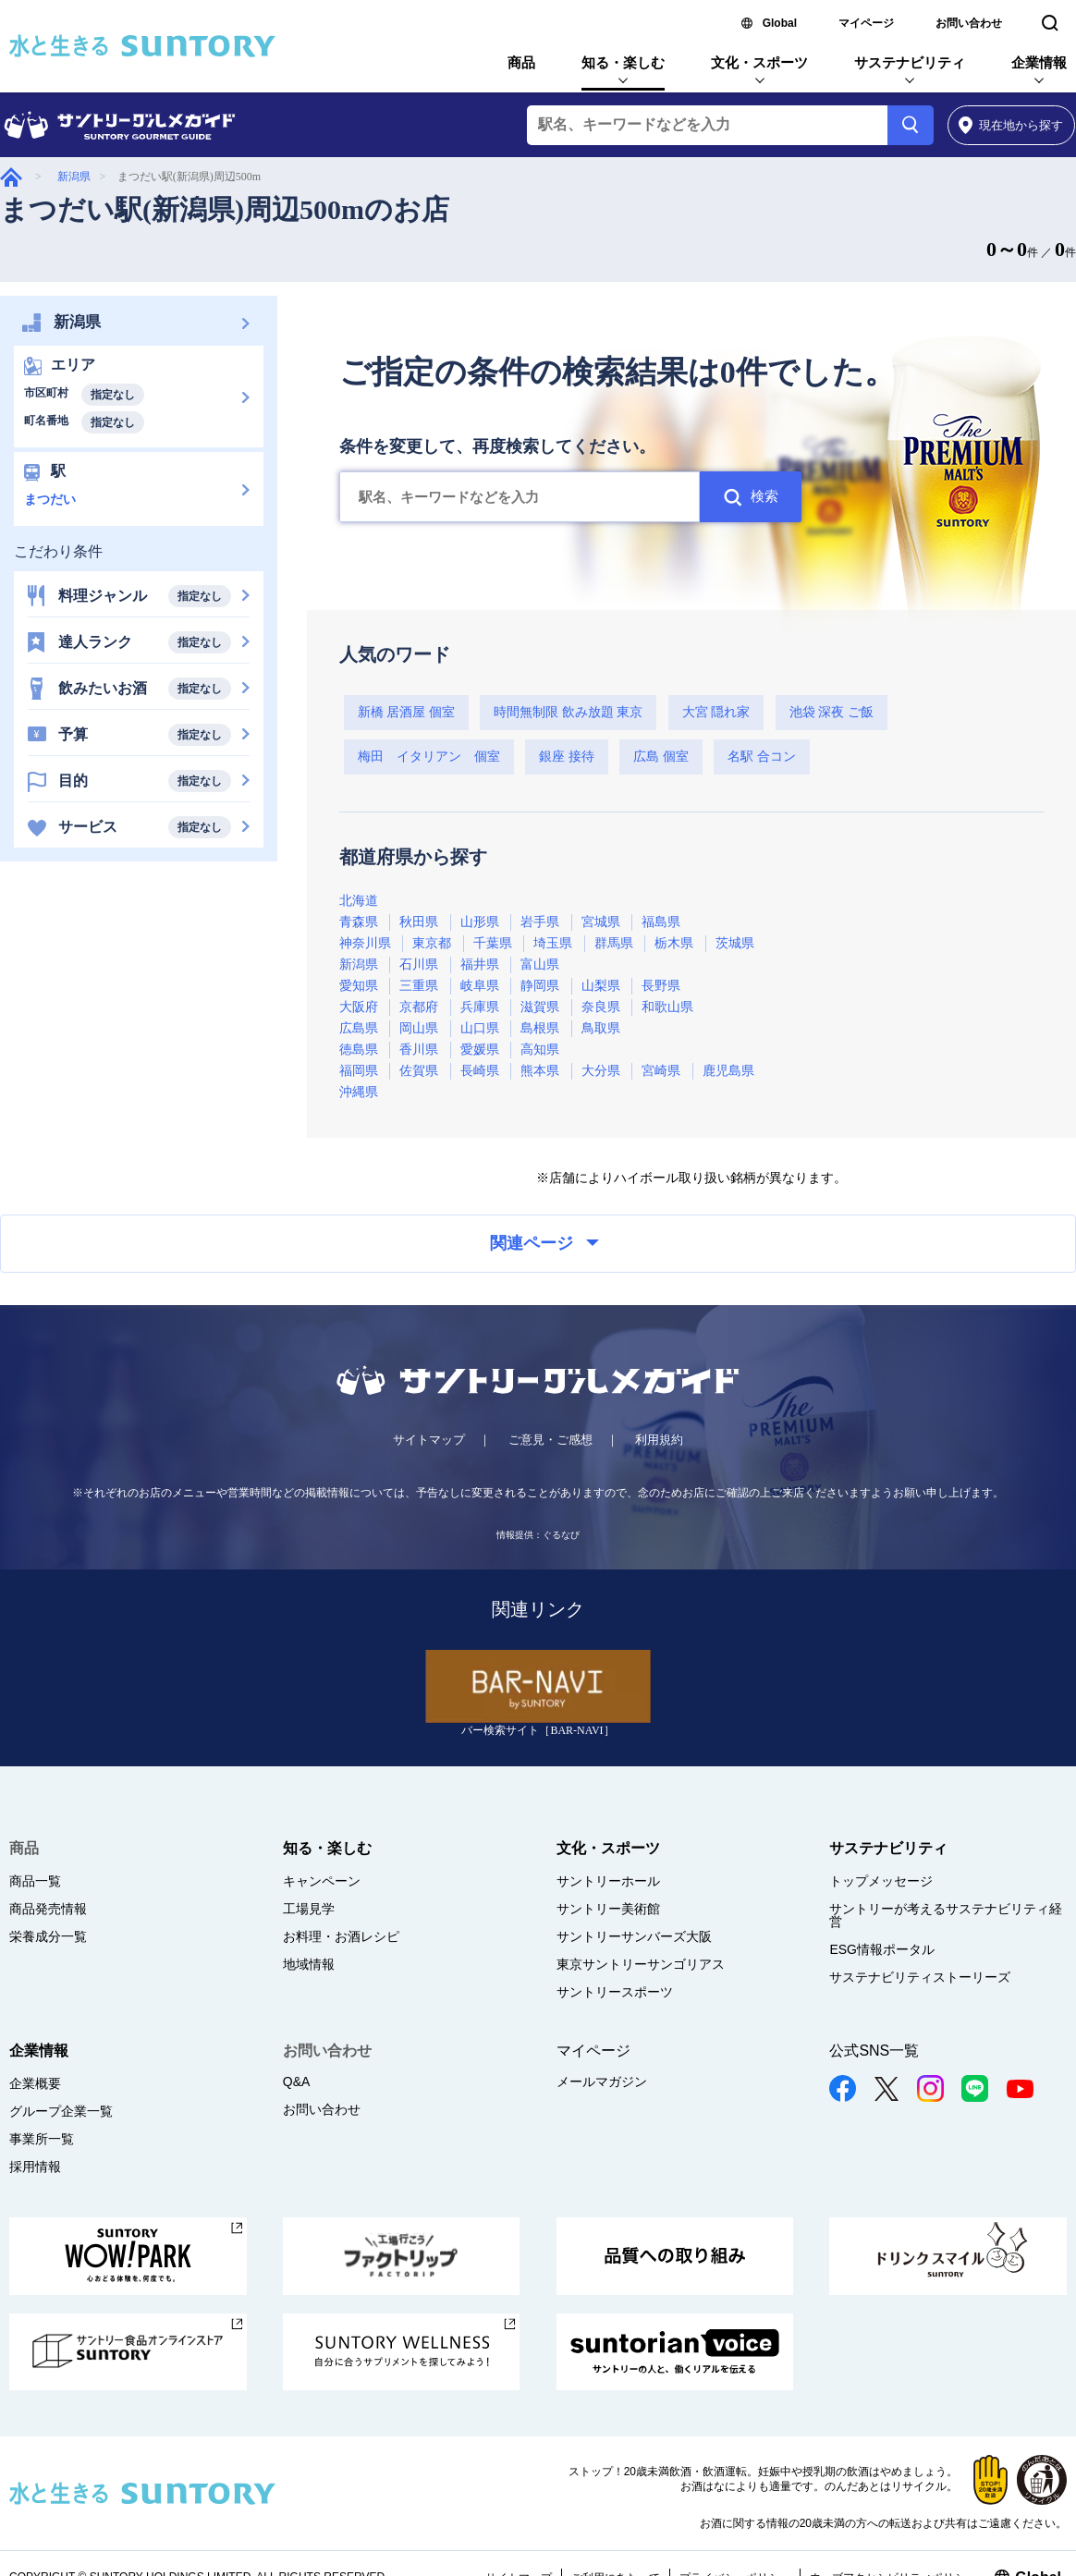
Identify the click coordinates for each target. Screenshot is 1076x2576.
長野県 (661, 986)
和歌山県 (667, 1007)
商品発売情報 (48, 1908)
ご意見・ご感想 (550, 1440)
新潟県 (74, 176)
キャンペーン (322, 1881)
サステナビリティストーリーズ (919, 1977)
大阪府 (358, 1007)
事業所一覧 (41, 2138)
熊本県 (539, 1071)
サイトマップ (429, 1440)
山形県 (479, 922)
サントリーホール (608, 1881)
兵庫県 (479, 1007)
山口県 (479, 1028)
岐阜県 (479, 986)
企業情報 (1039, 62)
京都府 (418, 1007)
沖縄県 (358, 1092)
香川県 (418, 1049)
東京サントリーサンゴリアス (640, 1964)
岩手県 (539, 922)
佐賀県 (418, 1071)
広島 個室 (661, 756)
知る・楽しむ (623, 62)
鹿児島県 (728, 1071)
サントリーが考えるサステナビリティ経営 (945, 1915)
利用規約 (659, 1440)
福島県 (661, 922)
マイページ (866, 23)
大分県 (600, 1071)
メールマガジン (601, 2081)
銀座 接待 (566, 756)
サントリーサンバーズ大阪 (634, 1936)
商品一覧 (35, 1881)
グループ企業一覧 (61, 2111)
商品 (521, 62)
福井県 (479, 964)
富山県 (539, 964)
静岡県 (539, 986)
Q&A (297, 2081)
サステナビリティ (909, 62)
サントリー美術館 (608, 1908)
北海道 (358, 901)
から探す (1011, 125)
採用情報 (35, 2166)
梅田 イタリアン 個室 (429, 756)
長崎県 (479, 1071)
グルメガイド (11, 177)
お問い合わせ (968, 23)
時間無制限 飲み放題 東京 (568, 712)
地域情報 (309, 1964)
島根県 (539, 1028)
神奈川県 (365, 943)
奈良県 (600, 1007)
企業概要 (35, 2083)
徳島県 (358, 1049)
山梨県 (600, 986)
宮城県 (600, 922)
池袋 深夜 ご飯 (831, 712)
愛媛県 (479, 1049)
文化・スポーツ (759, 62)
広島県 (358, 1028)
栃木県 (673, 943)
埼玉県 (552, 943)
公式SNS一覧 (874, 2050)
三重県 (418, 986)
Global (780, 23)
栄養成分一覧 (48, 1936)
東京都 (431, 943)
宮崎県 (661, 1071)
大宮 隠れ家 (716, 712)
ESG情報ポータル (882, 1949)
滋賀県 (539, 1007)
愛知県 (358, 986)
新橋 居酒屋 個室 (406, 712)
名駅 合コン (762, 756)
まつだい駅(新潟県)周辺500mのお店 (224, 209)
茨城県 (734, 943)
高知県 (539, 1049)
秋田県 (418, 922)
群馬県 (613, 943)
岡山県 (418, 1028)
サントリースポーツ (614, 1991)
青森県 (358, 922)
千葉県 (492, 943)
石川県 (418, 964)
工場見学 (309, 1908)
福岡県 (358, 1071)
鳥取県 (600, 1028)
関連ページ (544, 1243)
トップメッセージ (881, 1881)
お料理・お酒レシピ (341, 1936)
